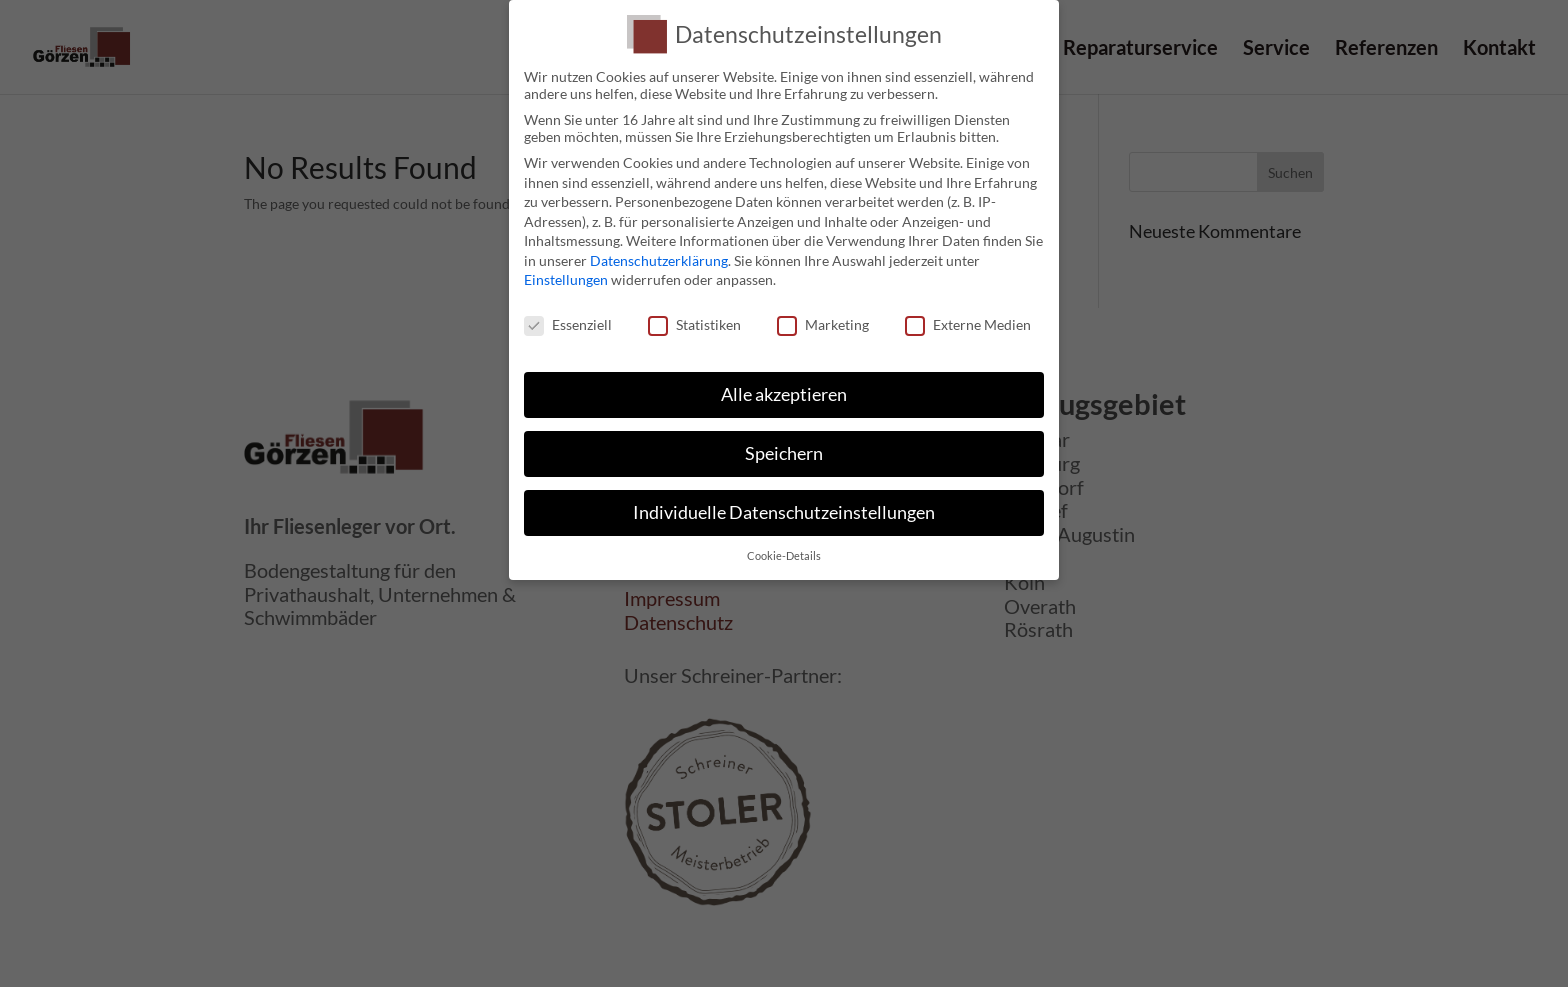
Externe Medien (968, 324)
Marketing (823, 324)
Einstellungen (566, 279)
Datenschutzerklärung (659, 260)
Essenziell (568, 324)
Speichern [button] (784, 453)
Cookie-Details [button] (784, 556)
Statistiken (694, 324)
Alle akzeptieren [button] (784, 394)
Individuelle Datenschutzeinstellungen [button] (784, 512)
